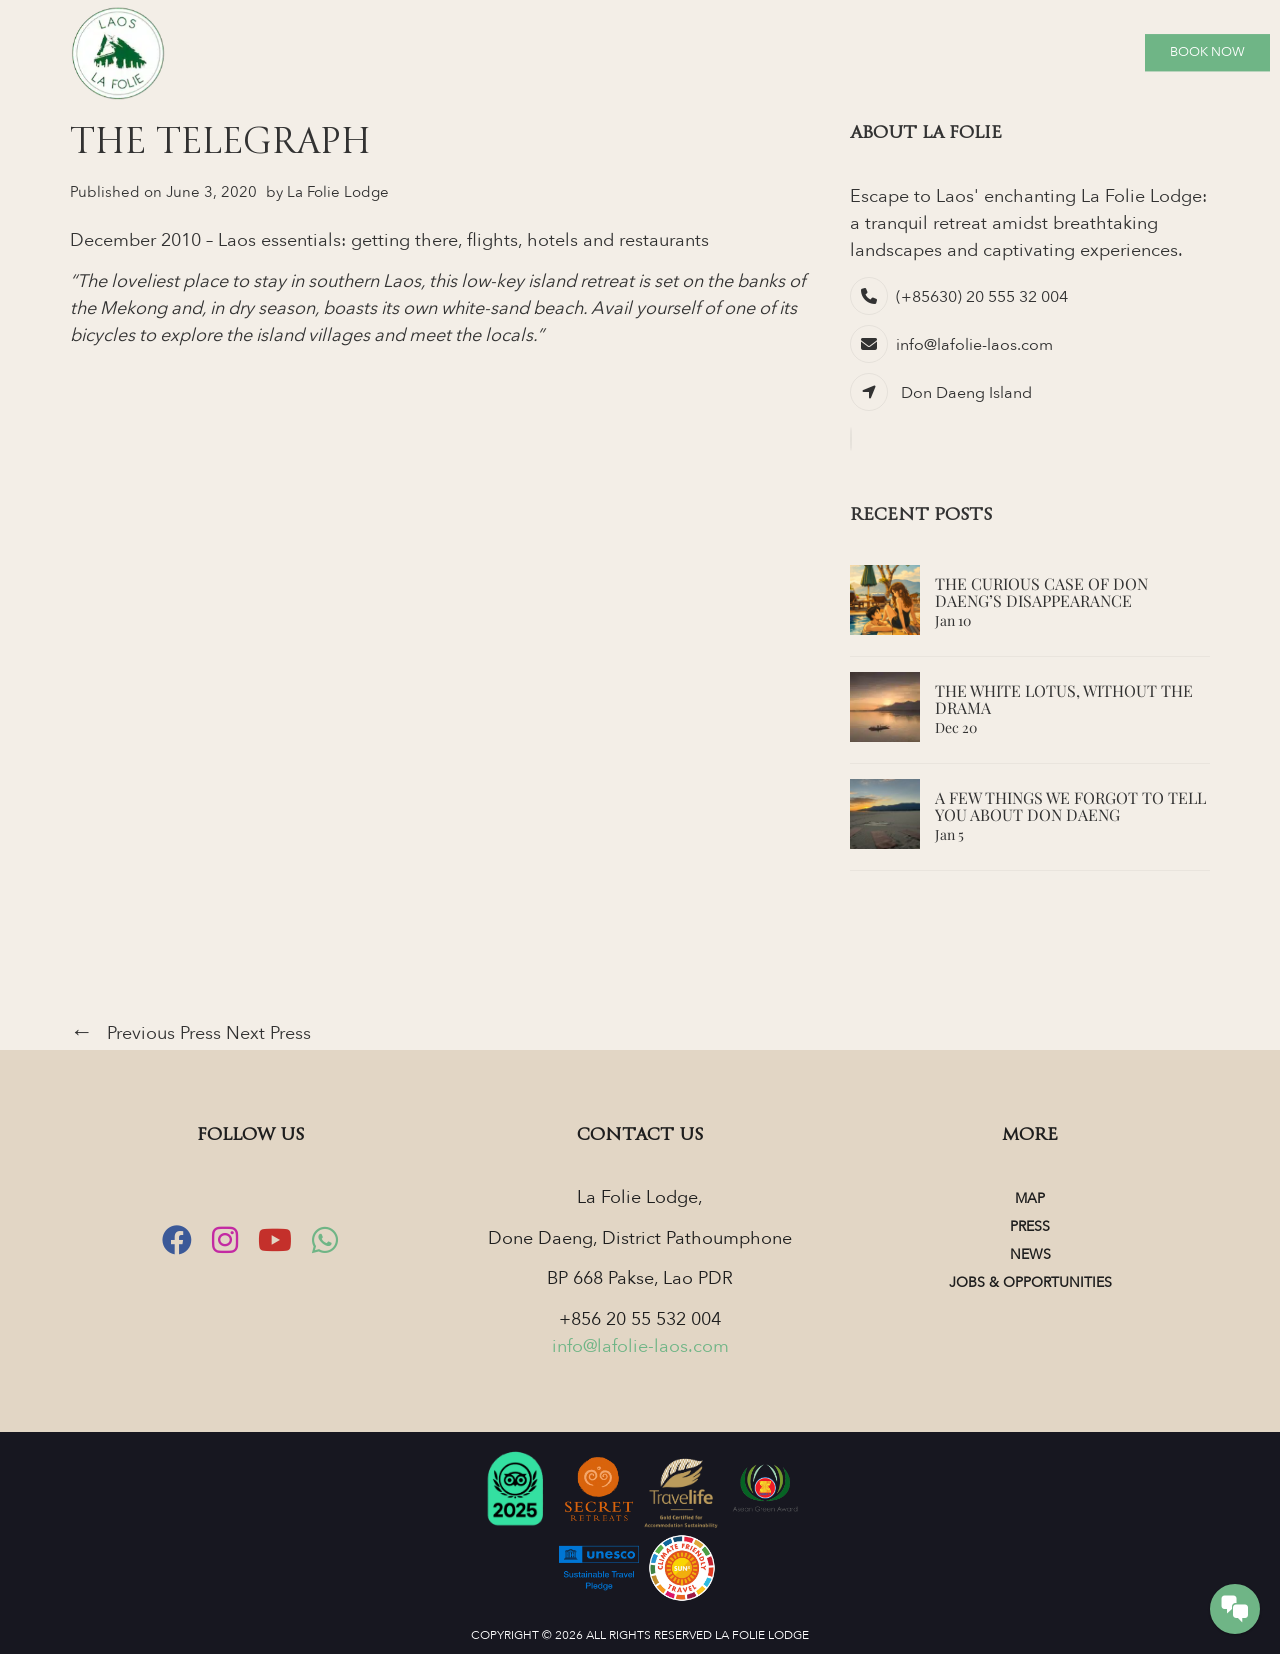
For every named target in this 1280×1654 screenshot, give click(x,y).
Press (1030, 1226)
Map (1030, 1198)
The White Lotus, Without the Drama (1064, 699)
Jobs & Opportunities (1030, 1282)
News (1030, 1254)
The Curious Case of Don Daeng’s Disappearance (1041, 592)
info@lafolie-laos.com (974, 345)
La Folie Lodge (338, 192)
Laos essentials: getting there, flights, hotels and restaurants (463, 240)
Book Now (1207, 52)
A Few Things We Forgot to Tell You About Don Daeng (1070, 806)
